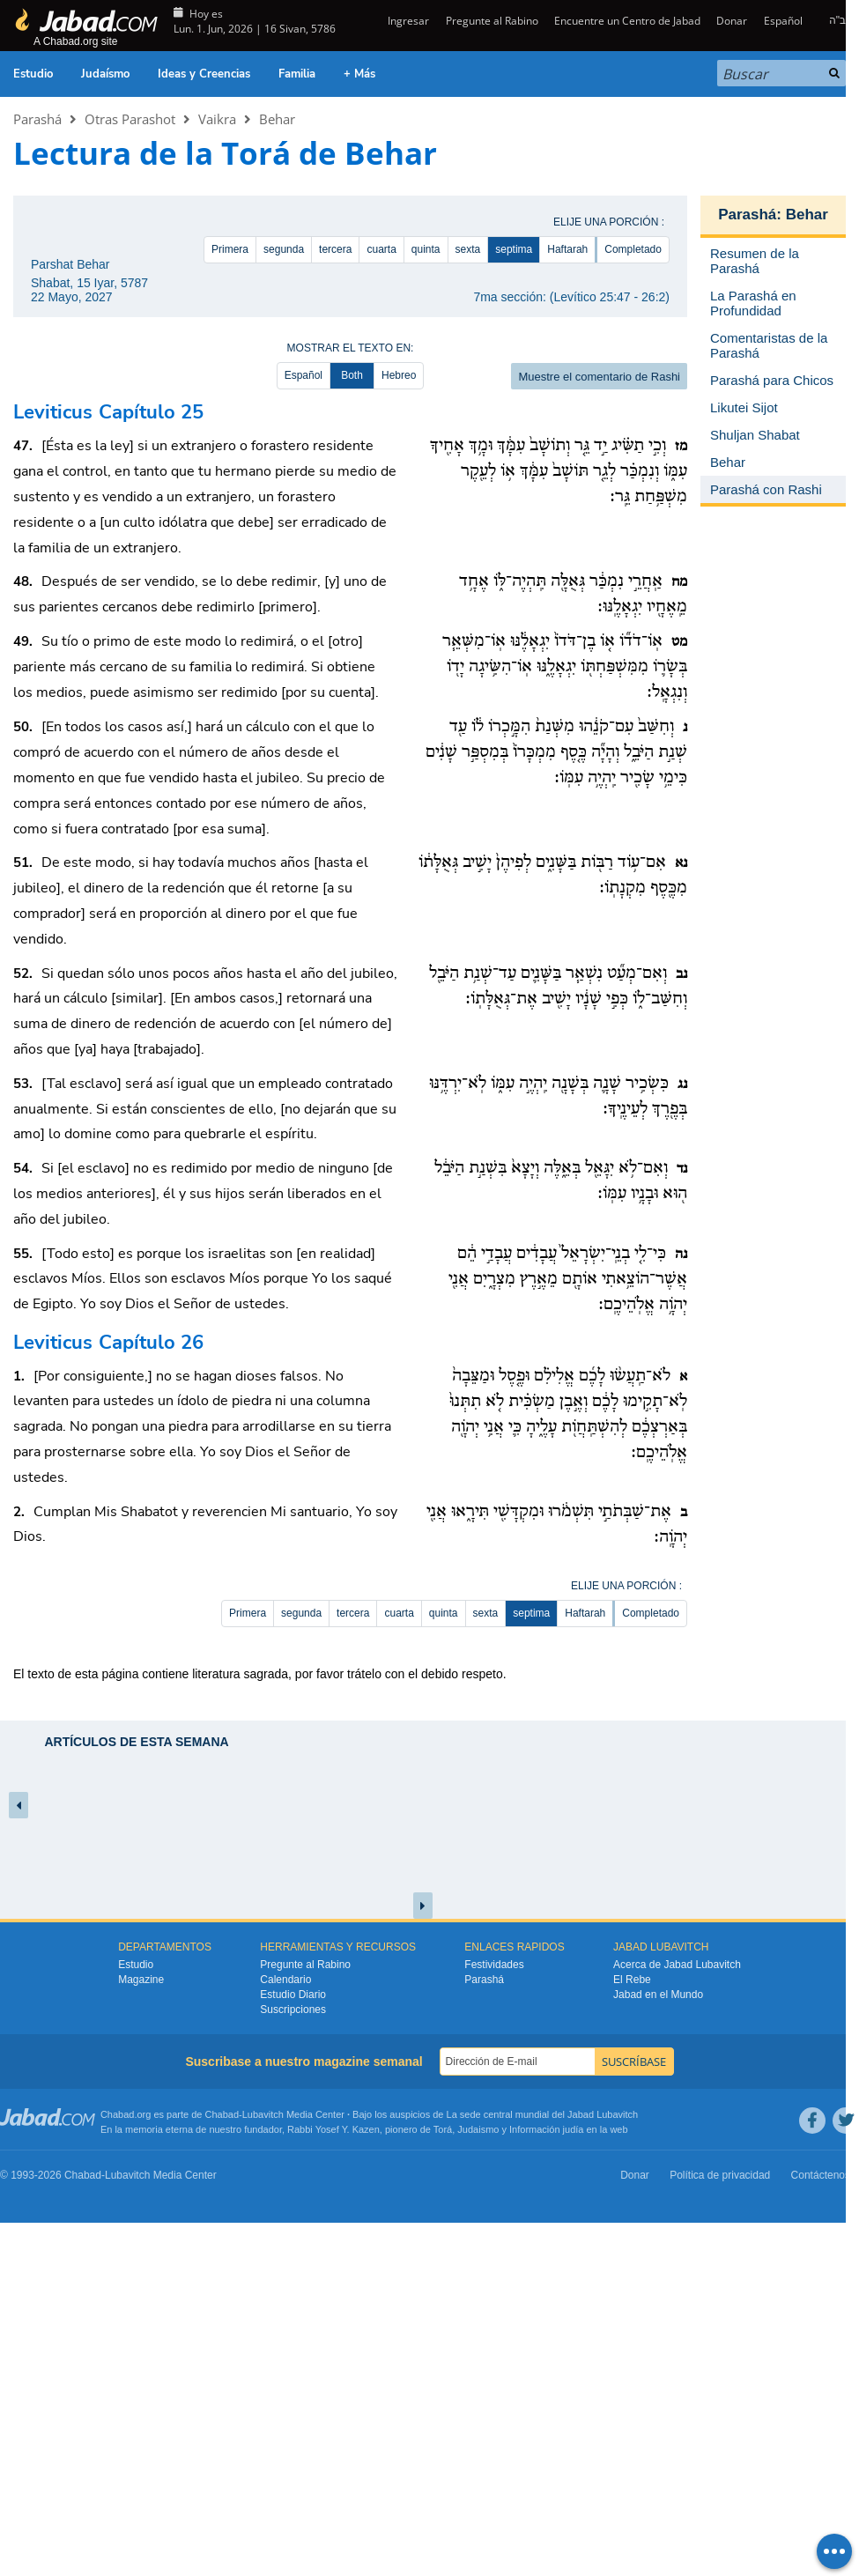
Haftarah (567, 249)
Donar (731, 20)
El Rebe (632, 1979)
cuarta (381, 249)
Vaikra (217, 119)
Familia (296, 74)
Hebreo (398, 375)
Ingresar (407, 20)
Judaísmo (105, 74)
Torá (442, 2129)
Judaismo (478, 2129)
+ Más (359, 74)
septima (513, 249)
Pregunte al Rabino (492, 20)
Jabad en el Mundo (658, 1994)
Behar (277, 119)
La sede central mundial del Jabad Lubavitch (543, 2114)
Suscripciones (293, 2009)
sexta (468, 249)
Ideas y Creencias (204, 74)
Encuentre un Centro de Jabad (627, 20)
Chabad (222, 2114)
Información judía (547, 2129)
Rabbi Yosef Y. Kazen (333, 2129)
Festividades (493, 1964)
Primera (229, 249)
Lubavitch (263, 2114)
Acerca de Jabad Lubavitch (677, 1964)
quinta (426, 249)
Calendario (285, 1979)
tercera (335, 249)
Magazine (141, 1979)
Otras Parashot (130, 119)
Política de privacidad (720, 2175)
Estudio (33, 74)
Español (783, 20)
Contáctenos (820, 2175)
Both (352, 375)
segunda (283, 249)
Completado (633, 249)
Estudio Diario (293, 1994)
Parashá (37, 119)
